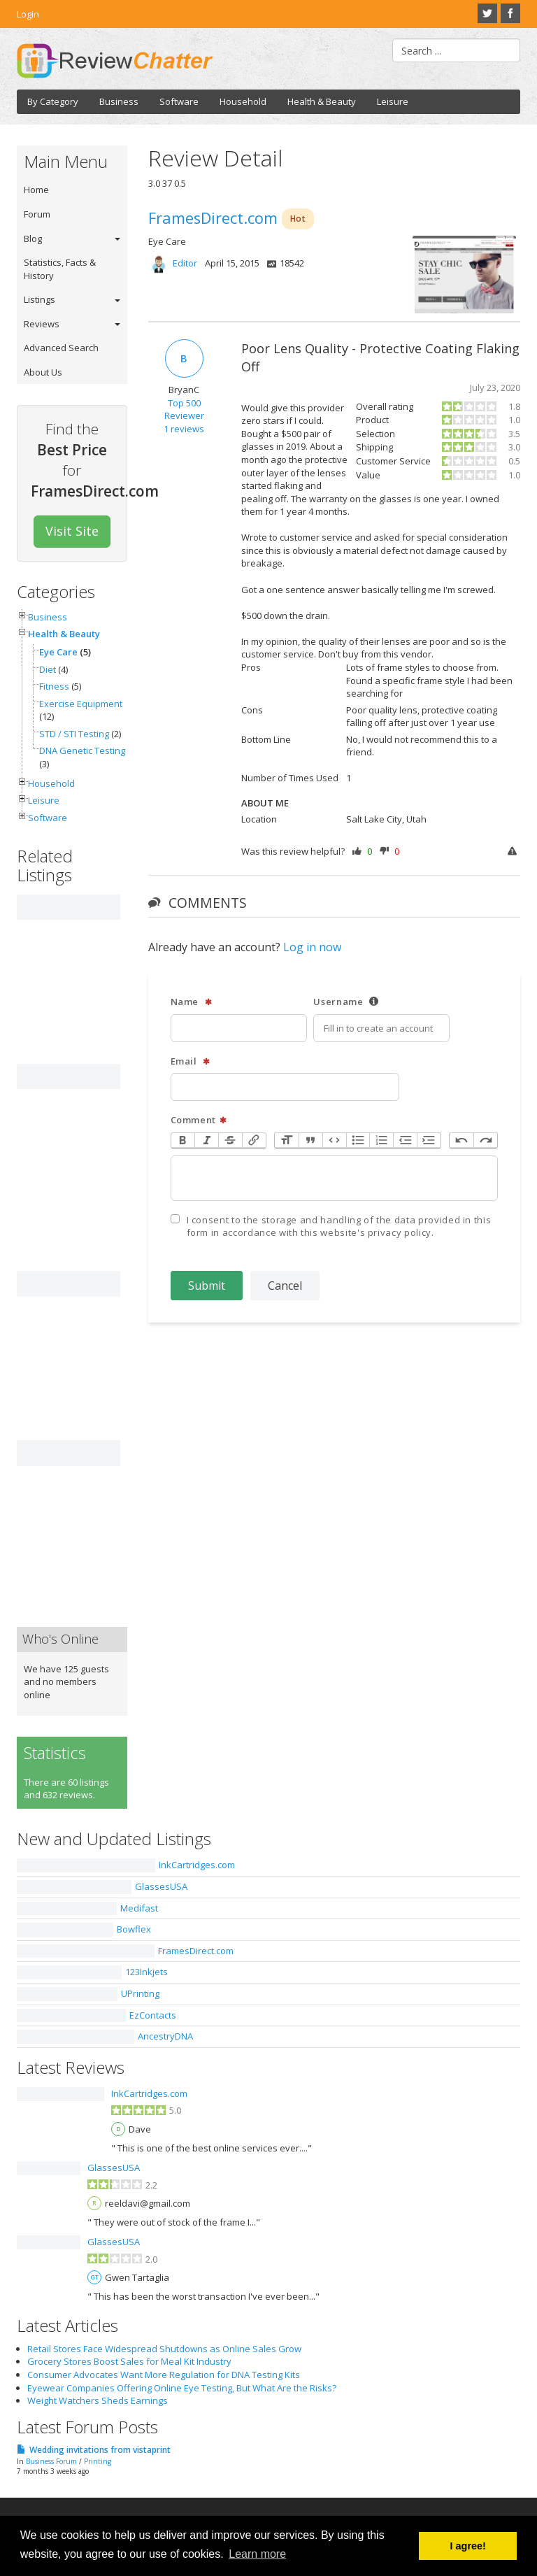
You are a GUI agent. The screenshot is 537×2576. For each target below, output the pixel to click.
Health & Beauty (321, 101)
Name (192, 1002)
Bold (183, 1140)
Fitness (54, 686)
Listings (39, 299)
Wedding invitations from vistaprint (100, 2450)
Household (243, 101)
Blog (33, 238)
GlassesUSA (161, 1886)
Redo (485, 1140)
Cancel (285, 1285)
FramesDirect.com (196, 1950)
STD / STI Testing (74, 733)
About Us (43, 372)
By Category (52, 101)
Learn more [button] (257, 2554)
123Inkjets (146, 1971)
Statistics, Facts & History (60, 269)
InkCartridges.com (197, 1864)
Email (191, 1061)
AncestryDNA (165, 2036)
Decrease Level (405, 1140)
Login (28, 14)
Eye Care (58, 652)
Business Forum (51, 2461)
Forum (37, 214)
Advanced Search (61, 347)
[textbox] (335, 1178)
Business (118, 101)
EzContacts (152, 2015)
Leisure (392, 101)
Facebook (510, 13)
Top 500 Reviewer (184, 409)
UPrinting (140, 1993)
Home (36, 189)
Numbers (381, 1140)
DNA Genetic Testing (82, 750)
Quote (310, 1140)
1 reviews (184, 428)
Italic (206, 1140)
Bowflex (134, 1929)
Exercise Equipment (80, 703)
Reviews (41, 324)
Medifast (139, 1908)
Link (254, 1140)
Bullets (358, 1140)
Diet (47, 669)
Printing (97, 2461)
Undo (461, 1140)
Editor (185, 263)
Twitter (487, 13)
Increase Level (429, 1140)
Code (334, 1140)
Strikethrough (230, 1140)
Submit (206, 1285)
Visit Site (72, 530)
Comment (199, 1120)
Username (346, 1002)
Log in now (312, 947)
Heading (287, 1140)
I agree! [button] (468, 2546)
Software (179, 101)
